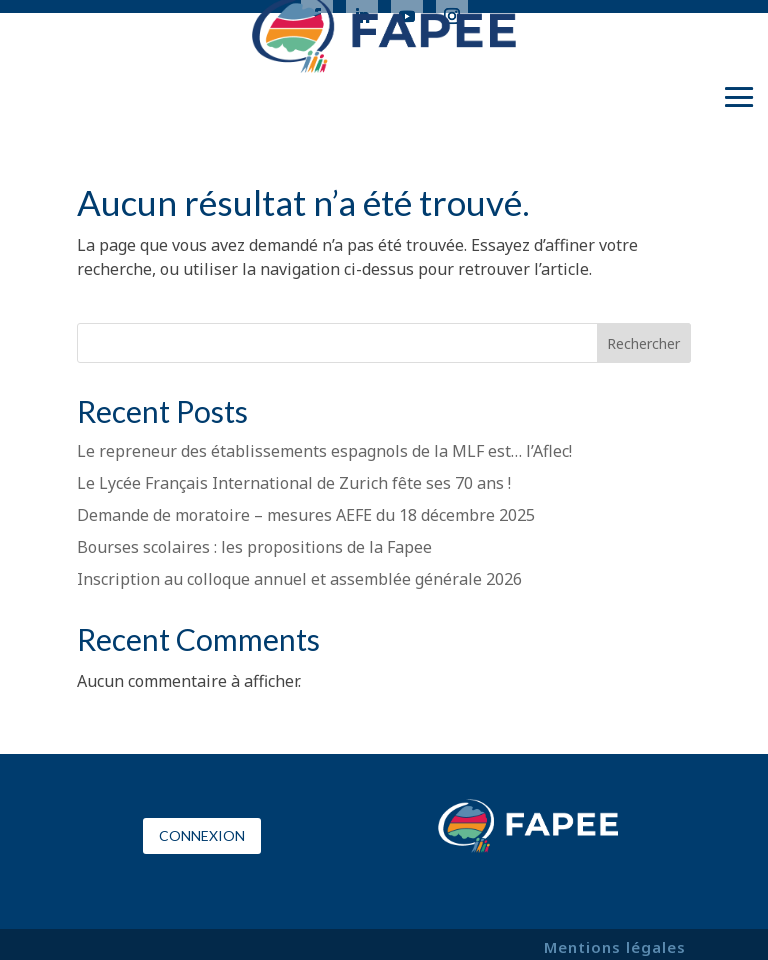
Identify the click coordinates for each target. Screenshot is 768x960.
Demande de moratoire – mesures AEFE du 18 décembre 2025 (306, 515)
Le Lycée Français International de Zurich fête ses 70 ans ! (294, 483)
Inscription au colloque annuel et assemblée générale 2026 (299, 579)
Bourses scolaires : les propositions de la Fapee (254, 547)
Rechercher (643, 343)
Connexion (202, 835)
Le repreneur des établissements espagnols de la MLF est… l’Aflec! (324, 451)
